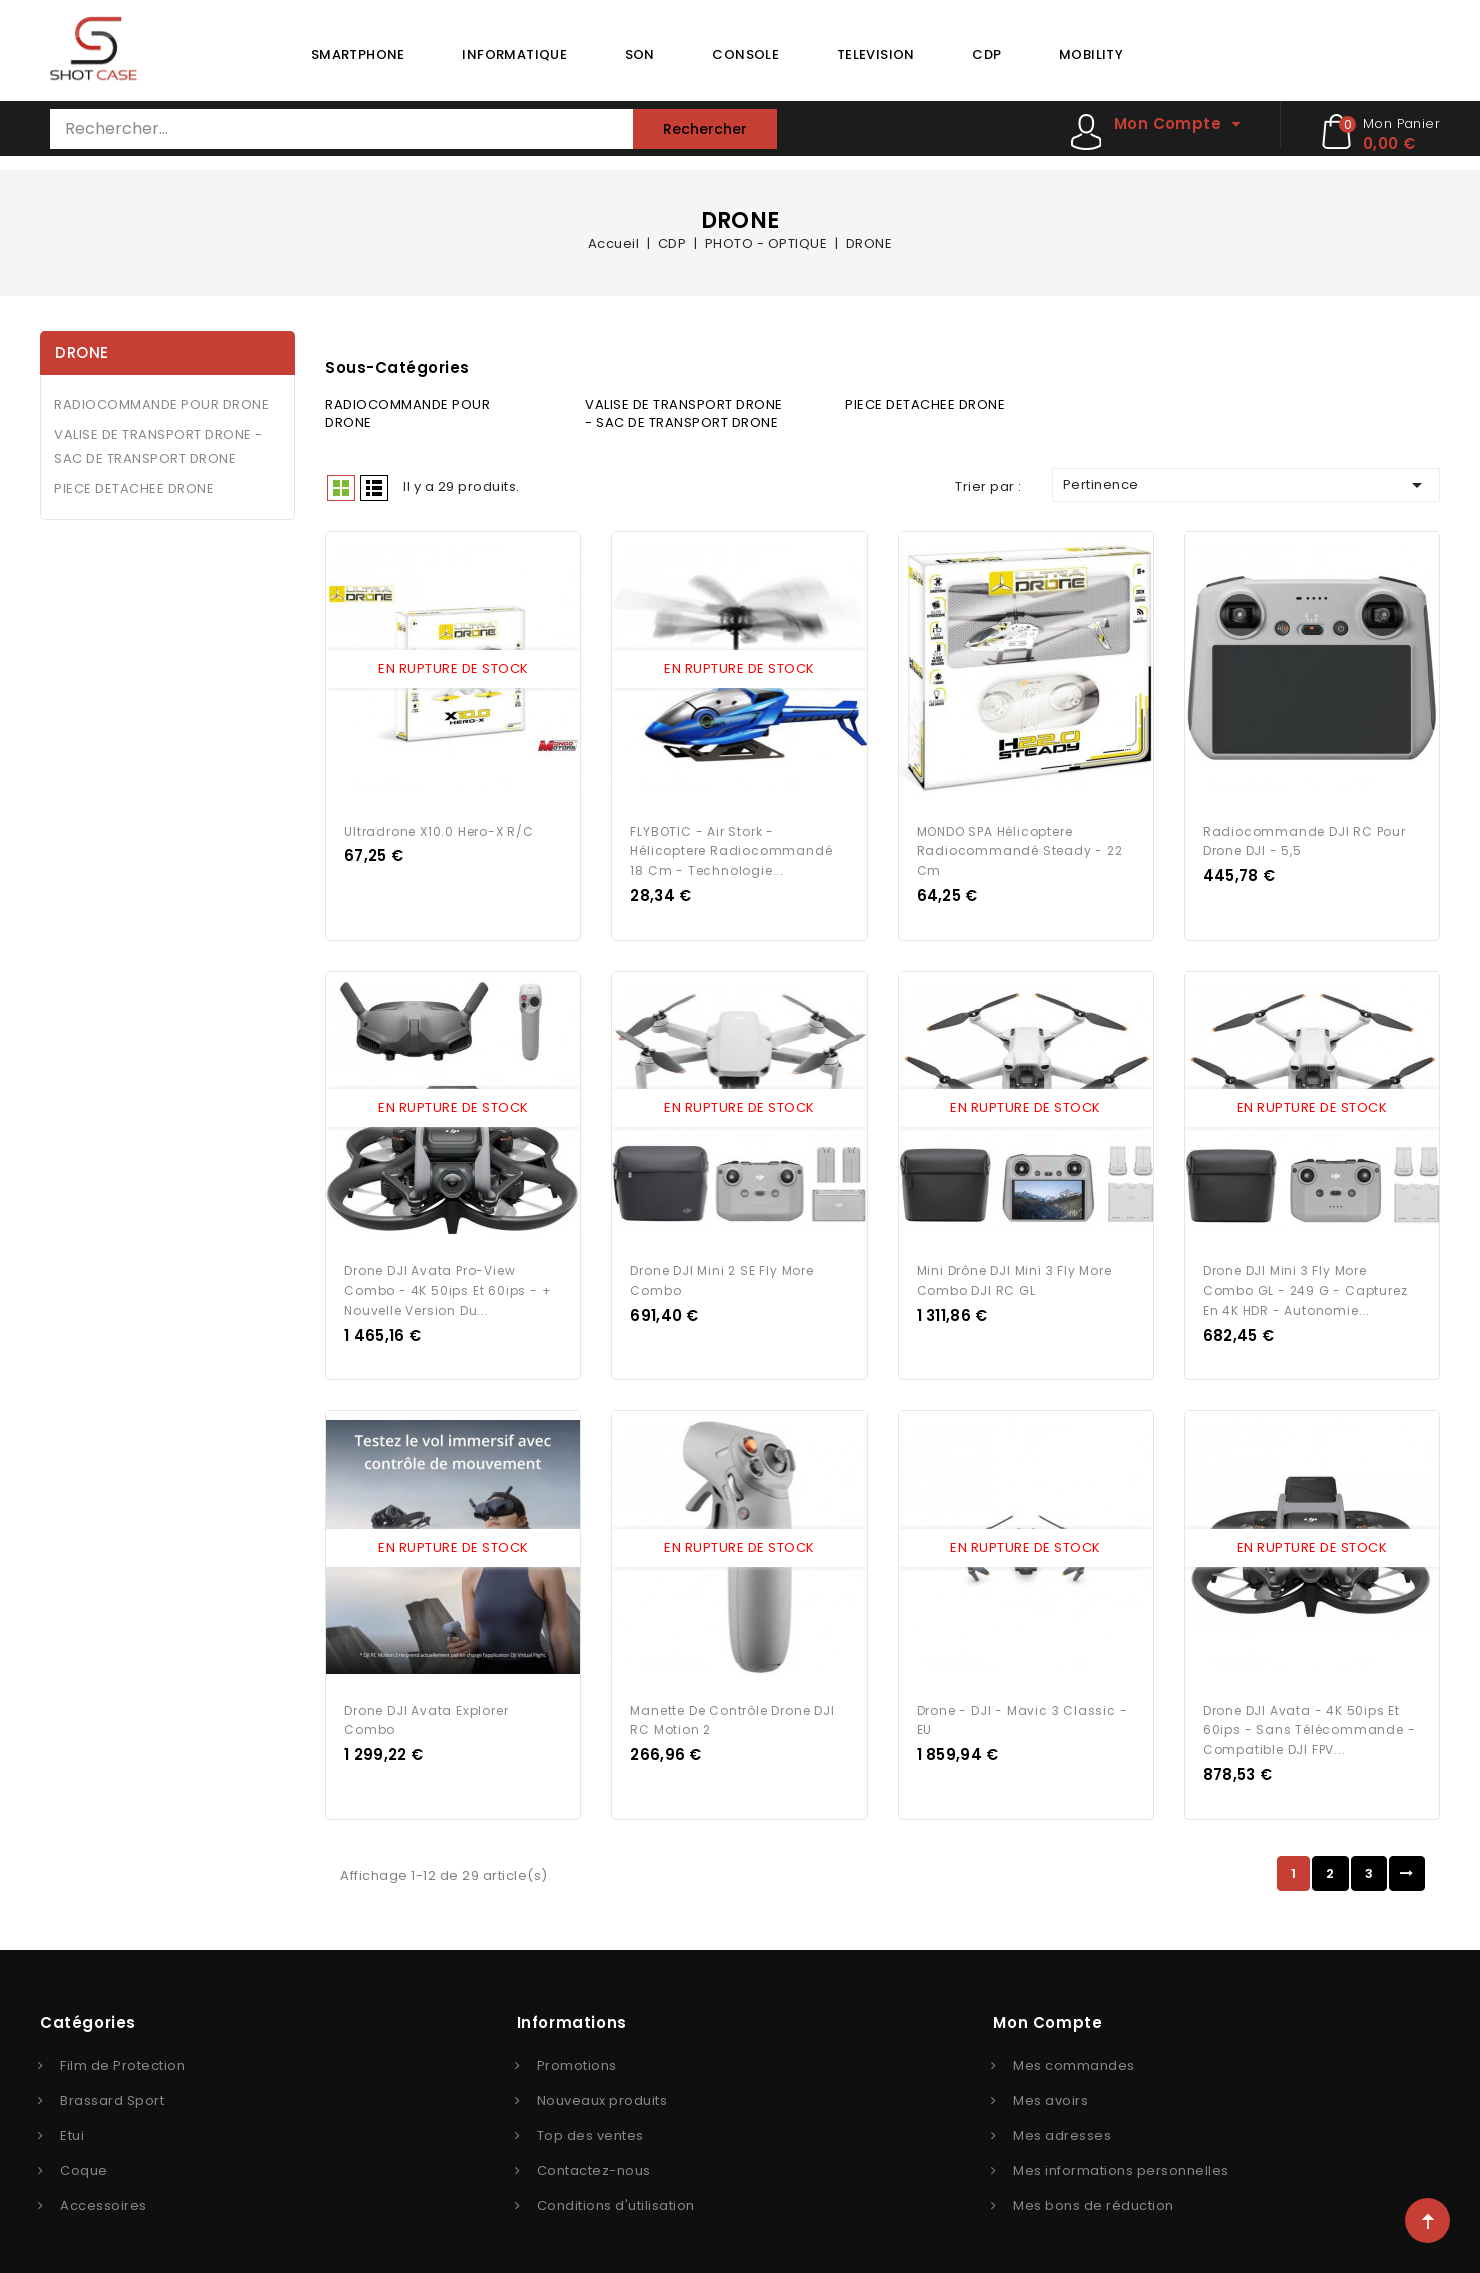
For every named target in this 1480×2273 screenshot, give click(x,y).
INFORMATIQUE (514, 54)
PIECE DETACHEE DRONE (134, 488)
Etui (72, 2122)
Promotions (577, 2052)
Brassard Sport (112, 2087)
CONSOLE (745, 54)
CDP (986, 54)
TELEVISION (876, 54)
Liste (374, 488)
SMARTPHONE (358, 54)
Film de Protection (122, 2052)
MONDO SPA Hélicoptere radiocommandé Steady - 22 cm (1020, 846)
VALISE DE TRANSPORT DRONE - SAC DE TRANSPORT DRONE (158, 446)
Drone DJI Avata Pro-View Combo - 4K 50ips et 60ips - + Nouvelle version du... (447, 1282)
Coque (84, 2157)
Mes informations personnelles (1121, 2157)
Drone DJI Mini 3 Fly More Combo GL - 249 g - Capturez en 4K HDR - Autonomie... (1305, 1282)
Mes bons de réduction (1093, 2192)
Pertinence (1246, 485)
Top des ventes (590, 2122)
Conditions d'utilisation (616, 2192)
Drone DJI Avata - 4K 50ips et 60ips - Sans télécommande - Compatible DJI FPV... (1309, 1717)
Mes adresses (1062, 2122)
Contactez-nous (594, 2157)
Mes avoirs (1050, 2087)
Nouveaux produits (602, 2087)
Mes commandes (1074, 2052)
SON (640, 54)
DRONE (82, 352)
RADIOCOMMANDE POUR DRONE (161, 404)
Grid (341, 488)
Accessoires (103, 2192)
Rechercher (705, 129)
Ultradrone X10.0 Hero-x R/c (439, 826)
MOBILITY (1091, 54)
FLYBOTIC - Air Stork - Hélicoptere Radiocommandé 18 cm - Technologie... (731, 846)
